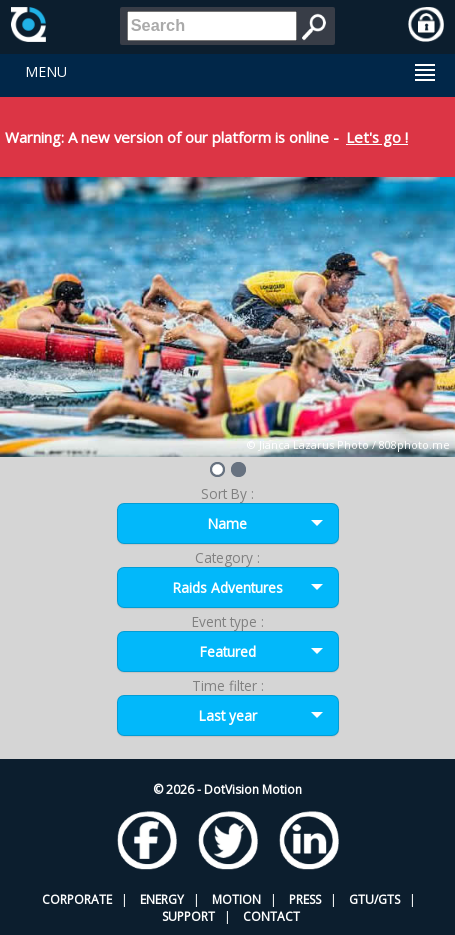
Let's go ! (377, 137)
